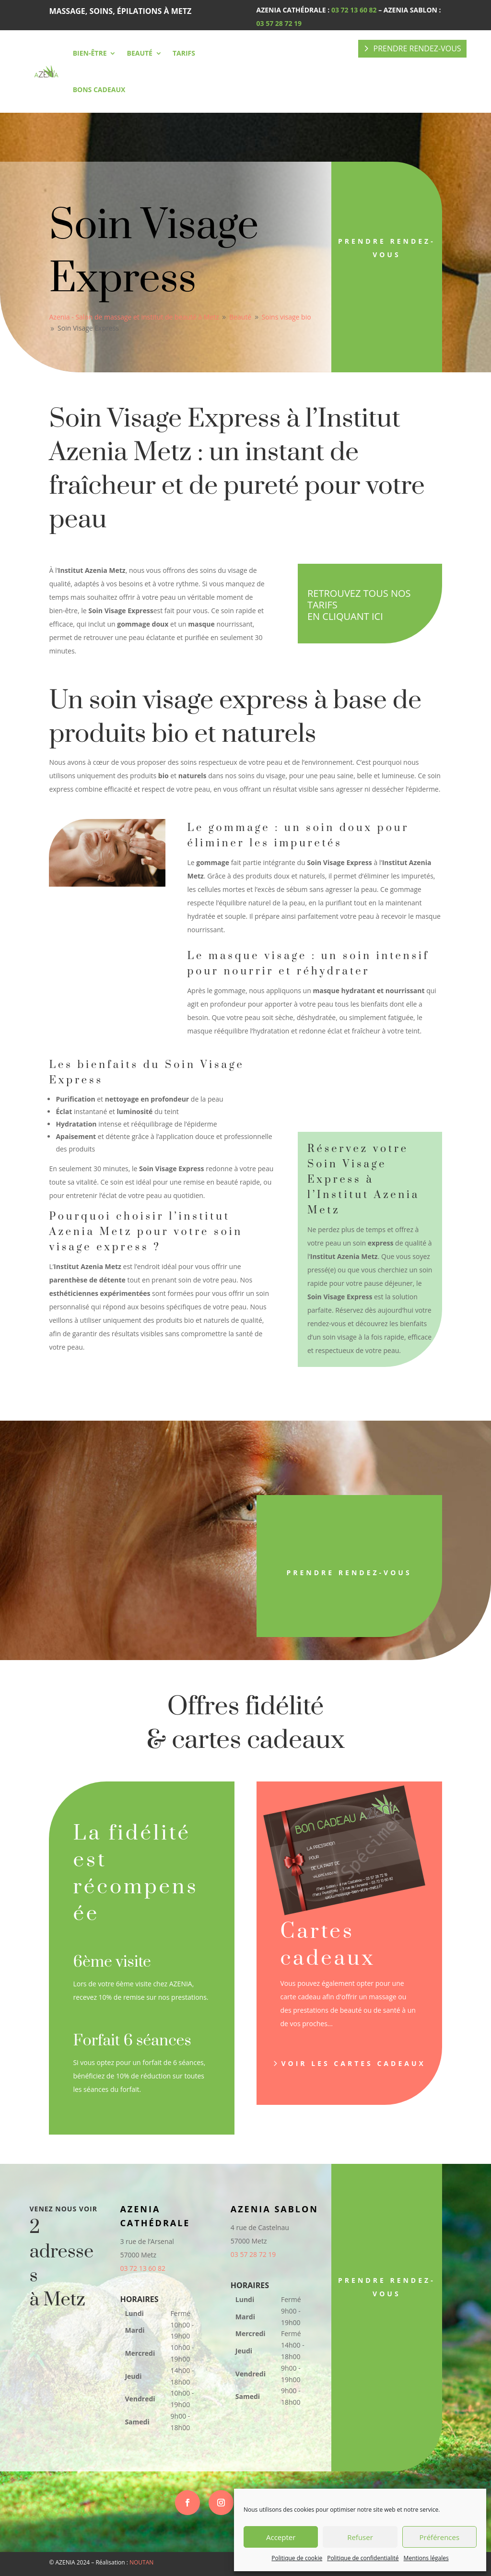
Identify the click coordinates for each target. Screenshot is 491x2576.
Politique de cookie (296, 2558)
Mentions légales (426, 2558)
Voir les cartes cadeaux (353, 2063)
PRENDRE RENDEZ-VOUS (417, 48)
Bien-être (90, 53)
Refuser (360, 2537)
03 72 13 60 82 (354, 9)
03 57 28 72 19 (279, 23)
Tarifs (184, 53)
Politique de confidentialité (362, 2558)
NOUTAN (141, 2562)
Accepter (280, 2537)
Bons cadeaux (99, 89)
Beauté (139, 53)
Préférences (440, 2537)
